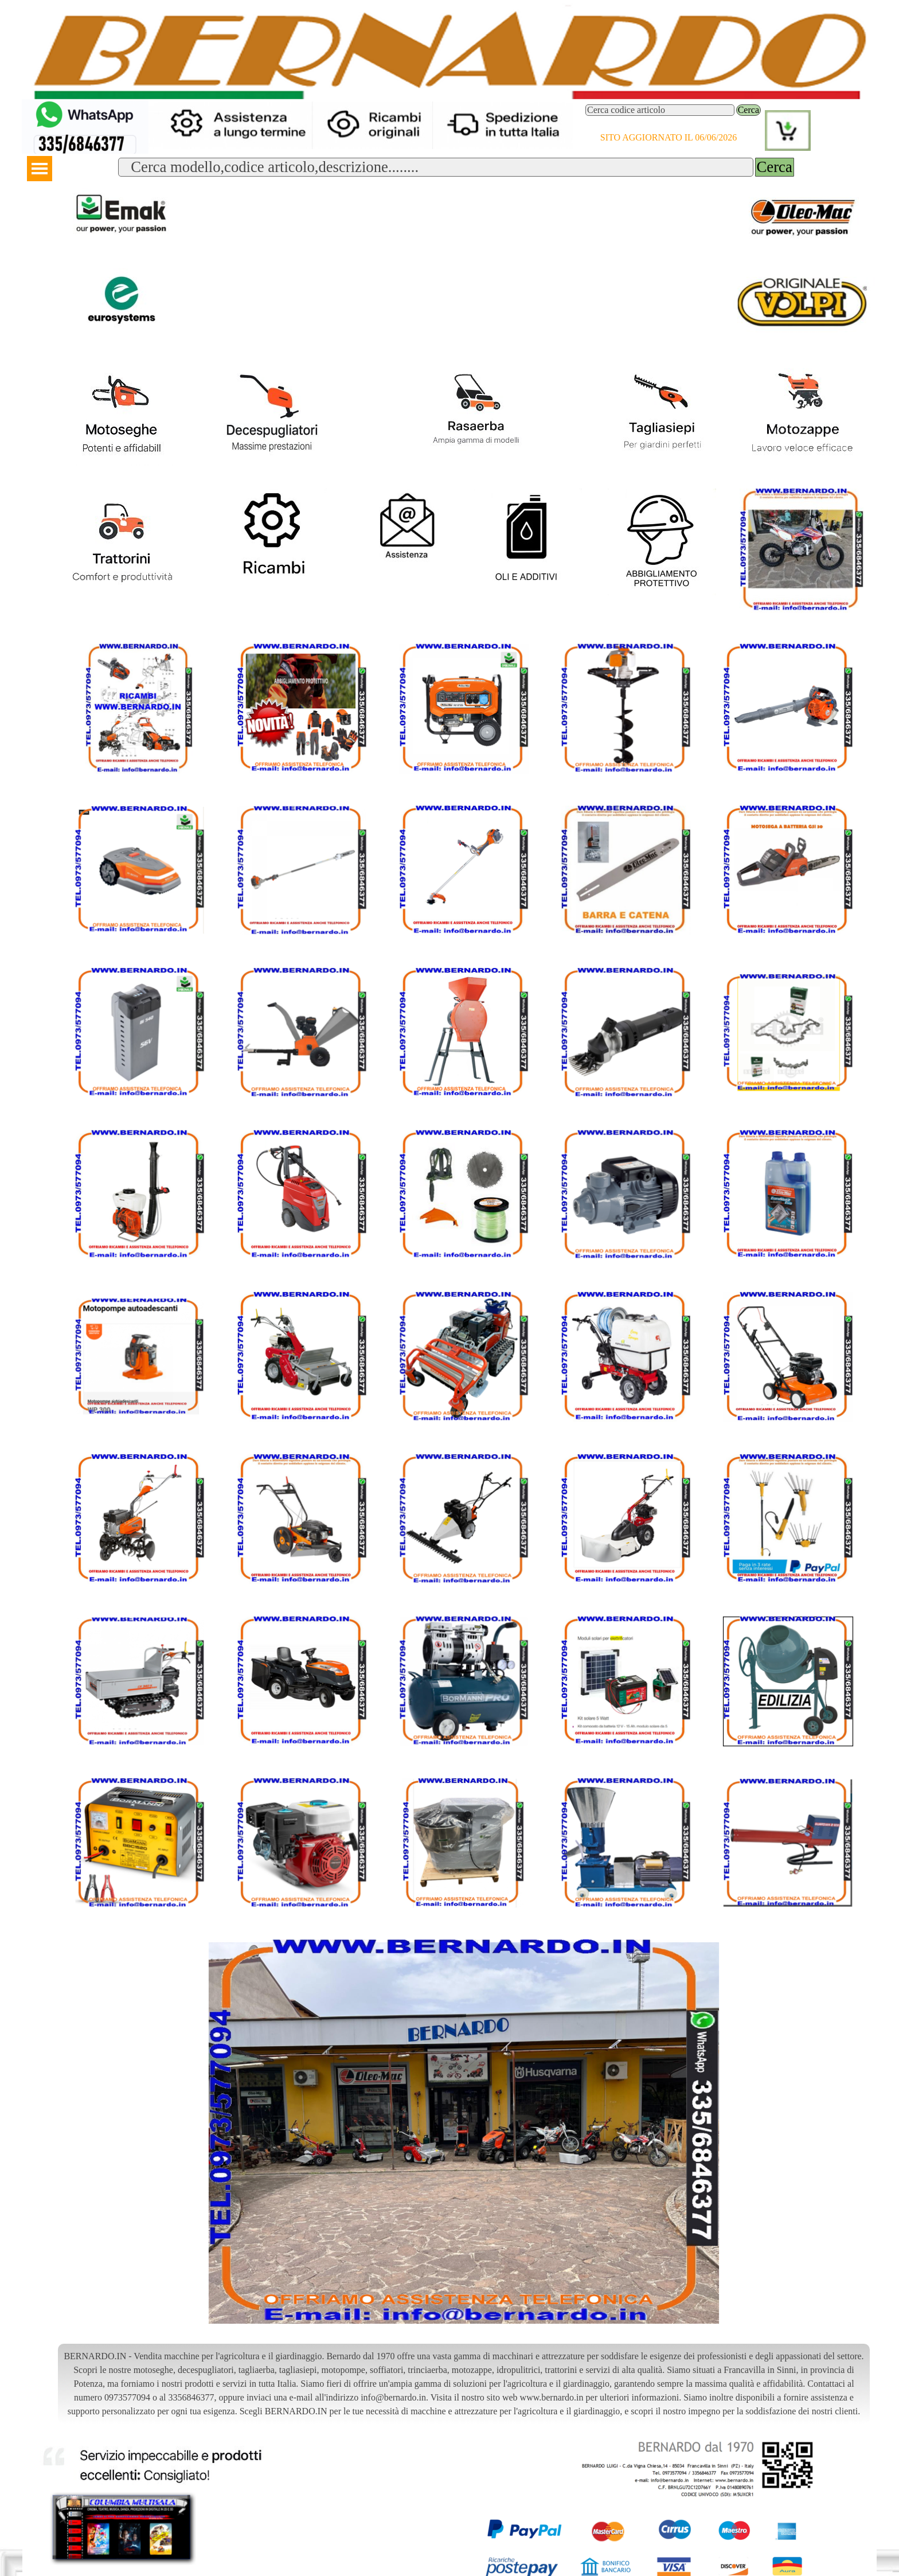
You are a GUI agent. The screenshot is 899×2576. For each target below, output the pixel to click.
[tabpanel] (463, 2383)
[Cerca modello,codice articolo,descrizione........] (435, 167)
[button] (85, 104)
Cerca (748, 110)
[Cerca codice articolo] (659, 110)
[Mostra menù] (39, 168)
